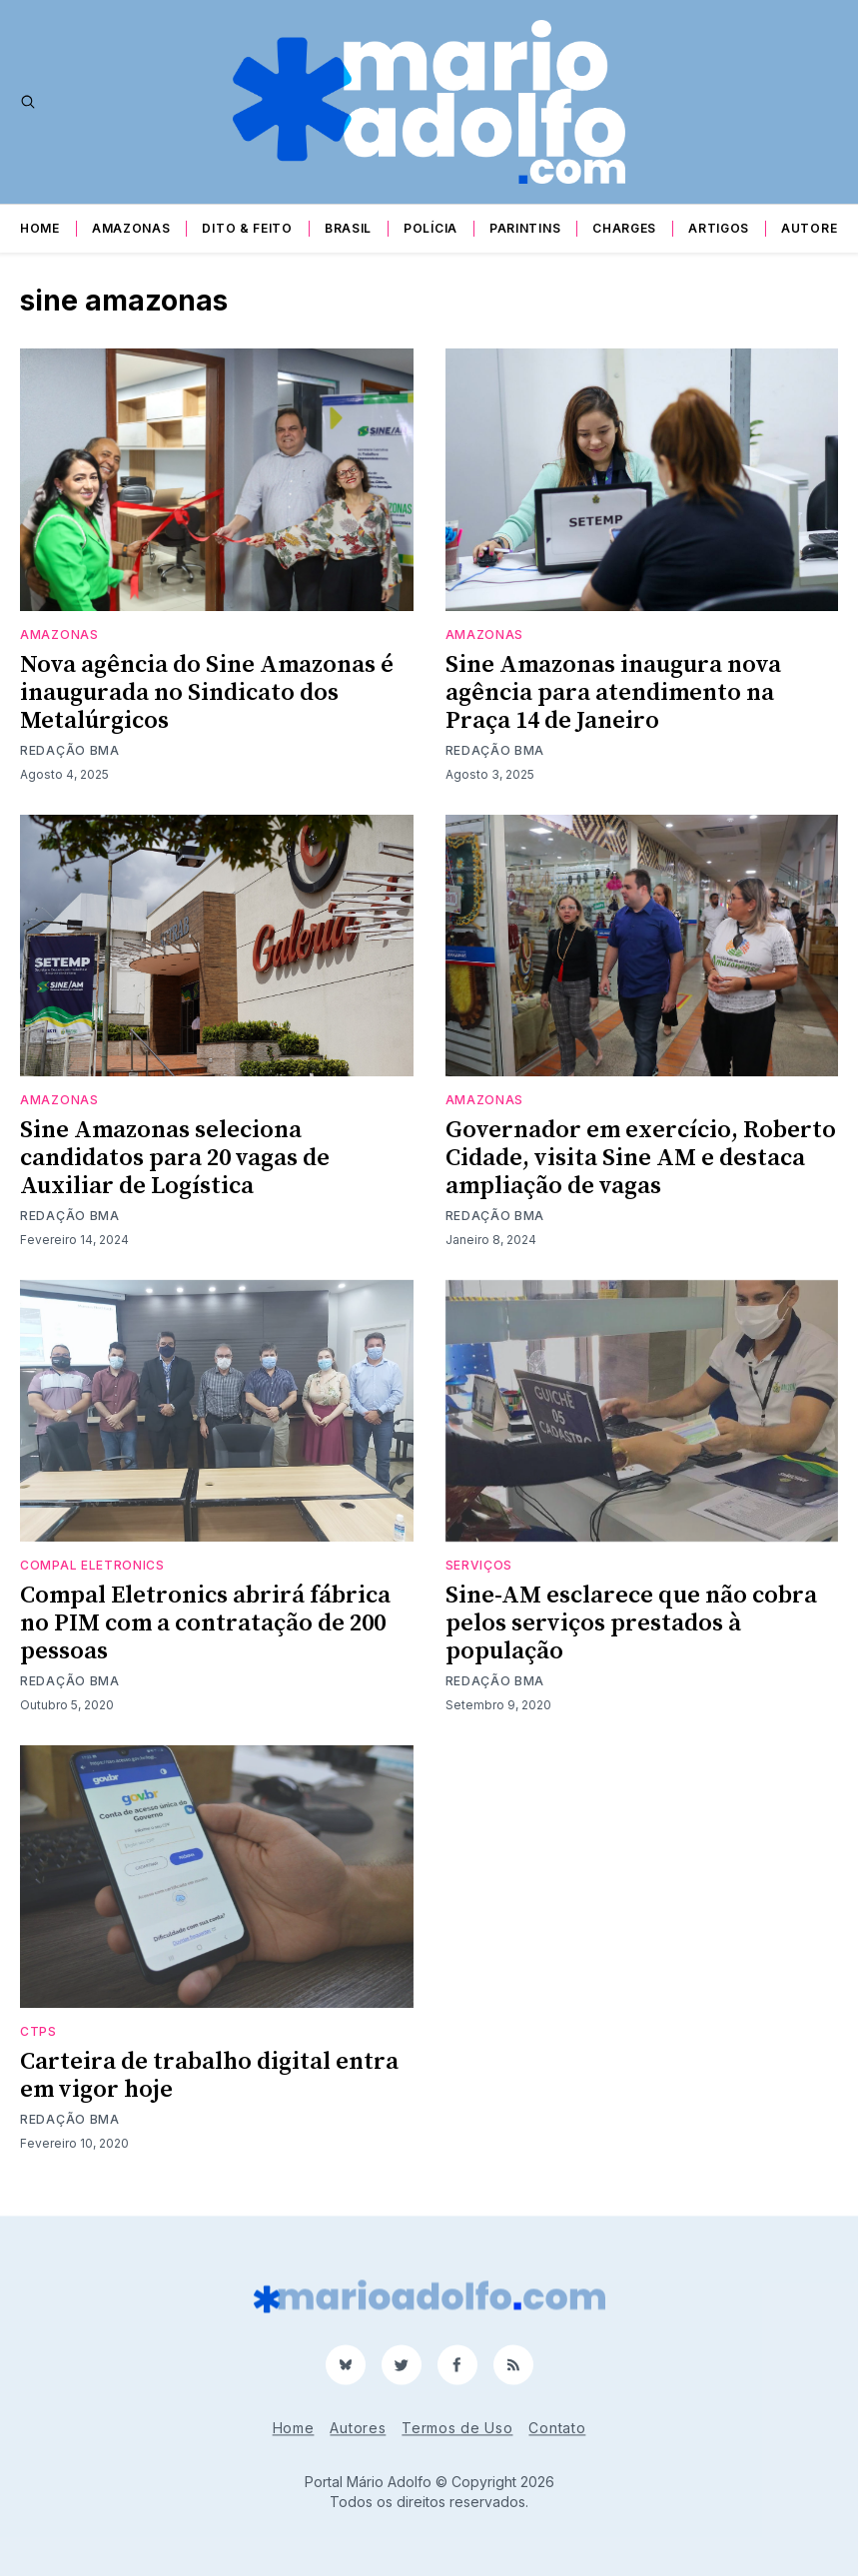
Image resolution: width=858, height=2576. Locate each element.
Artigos (718, 228)
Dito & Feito (247, 228)
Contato (556, 2427)
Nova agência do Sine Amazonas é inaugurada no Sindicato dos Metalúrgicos (207, 693)
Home (40, 228)
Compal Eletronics (92, 1565)
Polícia (430, 228)
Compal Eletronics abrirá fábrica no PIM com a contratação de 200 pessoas (205, 1623)
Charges (624, 228)
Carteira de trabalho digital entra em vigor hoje (209, 2076)
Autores (813, 228)
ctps (38, 2031)
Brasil (348, 228)
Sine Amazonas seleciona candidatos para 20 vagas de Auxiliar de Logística (175, 1158)
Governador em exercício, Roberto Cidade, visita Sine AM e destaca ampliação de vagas (640, 1158)
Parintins (524, 228)
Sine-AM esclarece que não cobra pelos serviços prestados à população (631, 1623)
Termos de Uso (457, 2427)
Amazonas (131, 228)
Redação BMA (70, 750)
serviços (479, 1565)
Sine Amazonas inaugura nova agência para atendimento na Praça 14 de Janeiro (613, 693)
